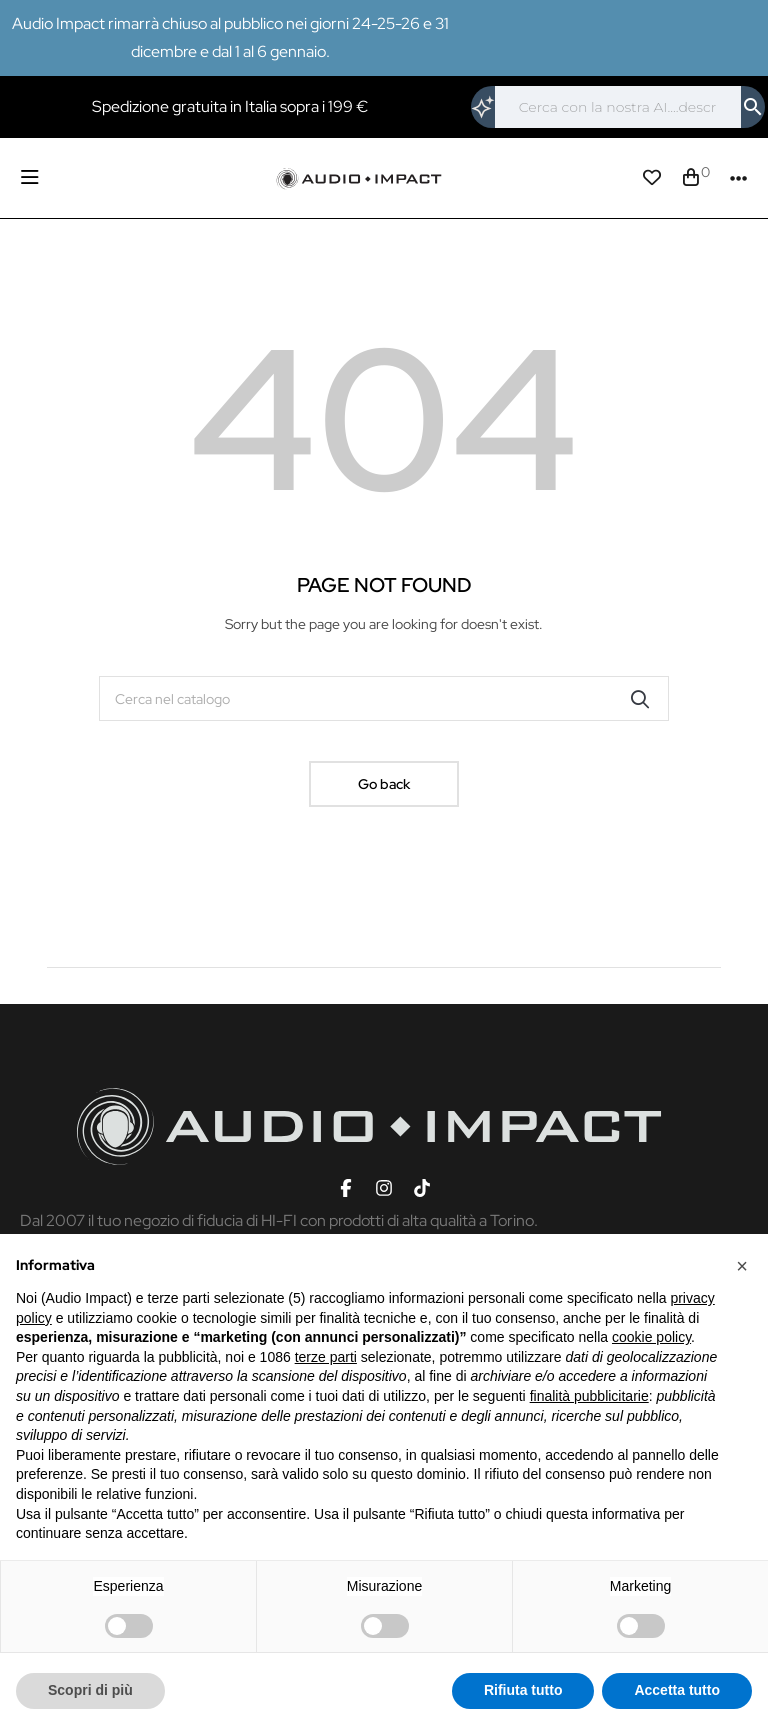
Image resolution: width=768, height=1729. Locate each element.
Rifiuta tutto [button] (523, 1690)
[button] (742, 1266)
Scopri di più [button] (90, 1690)
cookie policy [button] (651, 1337)
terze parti (326, 1357)
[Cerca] (618, 107)
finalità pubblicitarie (589, 1396)
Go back (384, 784)
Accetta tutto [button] (677, 1690)
